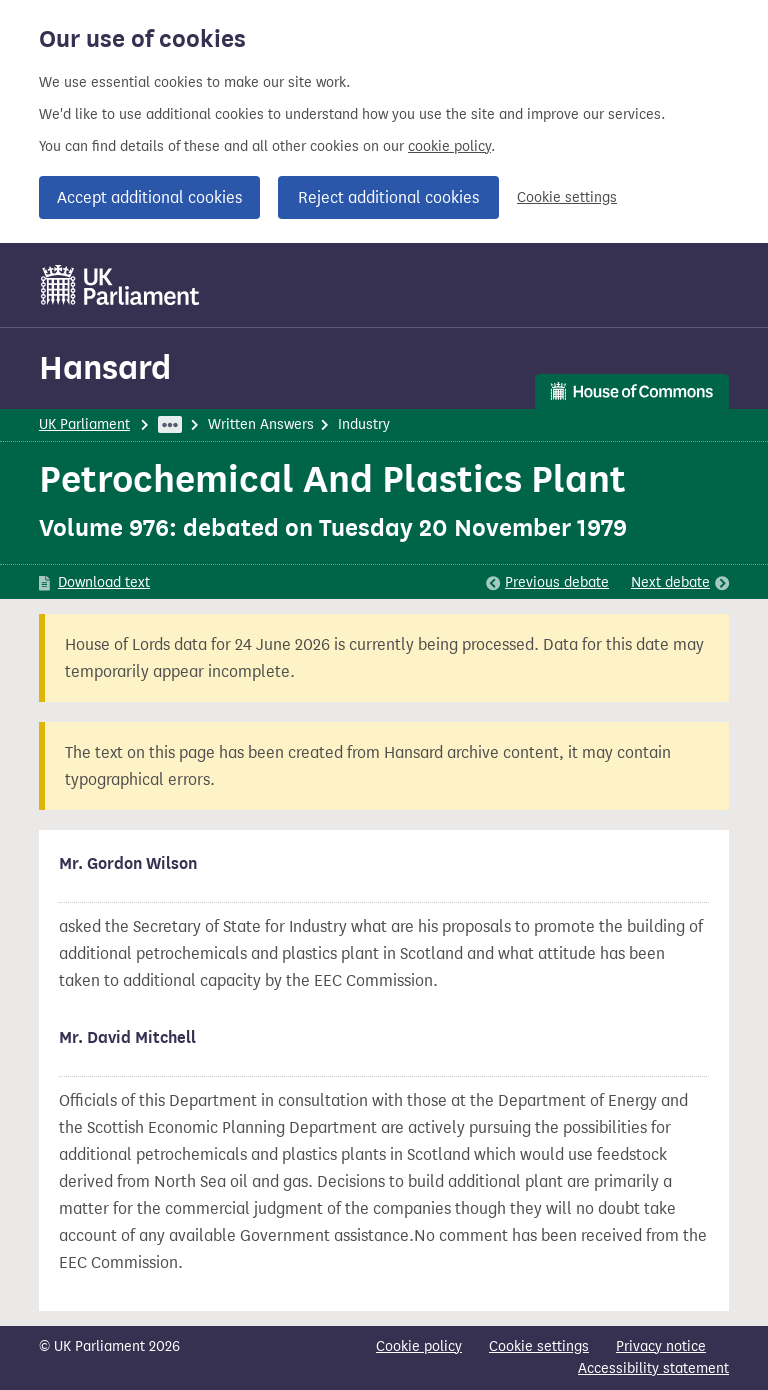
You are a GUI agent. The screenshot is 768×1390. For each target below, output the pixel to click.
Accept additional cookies (149, 197)
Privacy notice (661, 1346)
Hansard (105, 367)
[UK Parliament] (120, 285)
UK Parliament (84, 424)
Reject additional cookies (388, 197)
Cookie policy (419, 1346)
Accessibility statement (653, 1368)
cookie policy (449, 146)
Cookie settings (567, 197)
